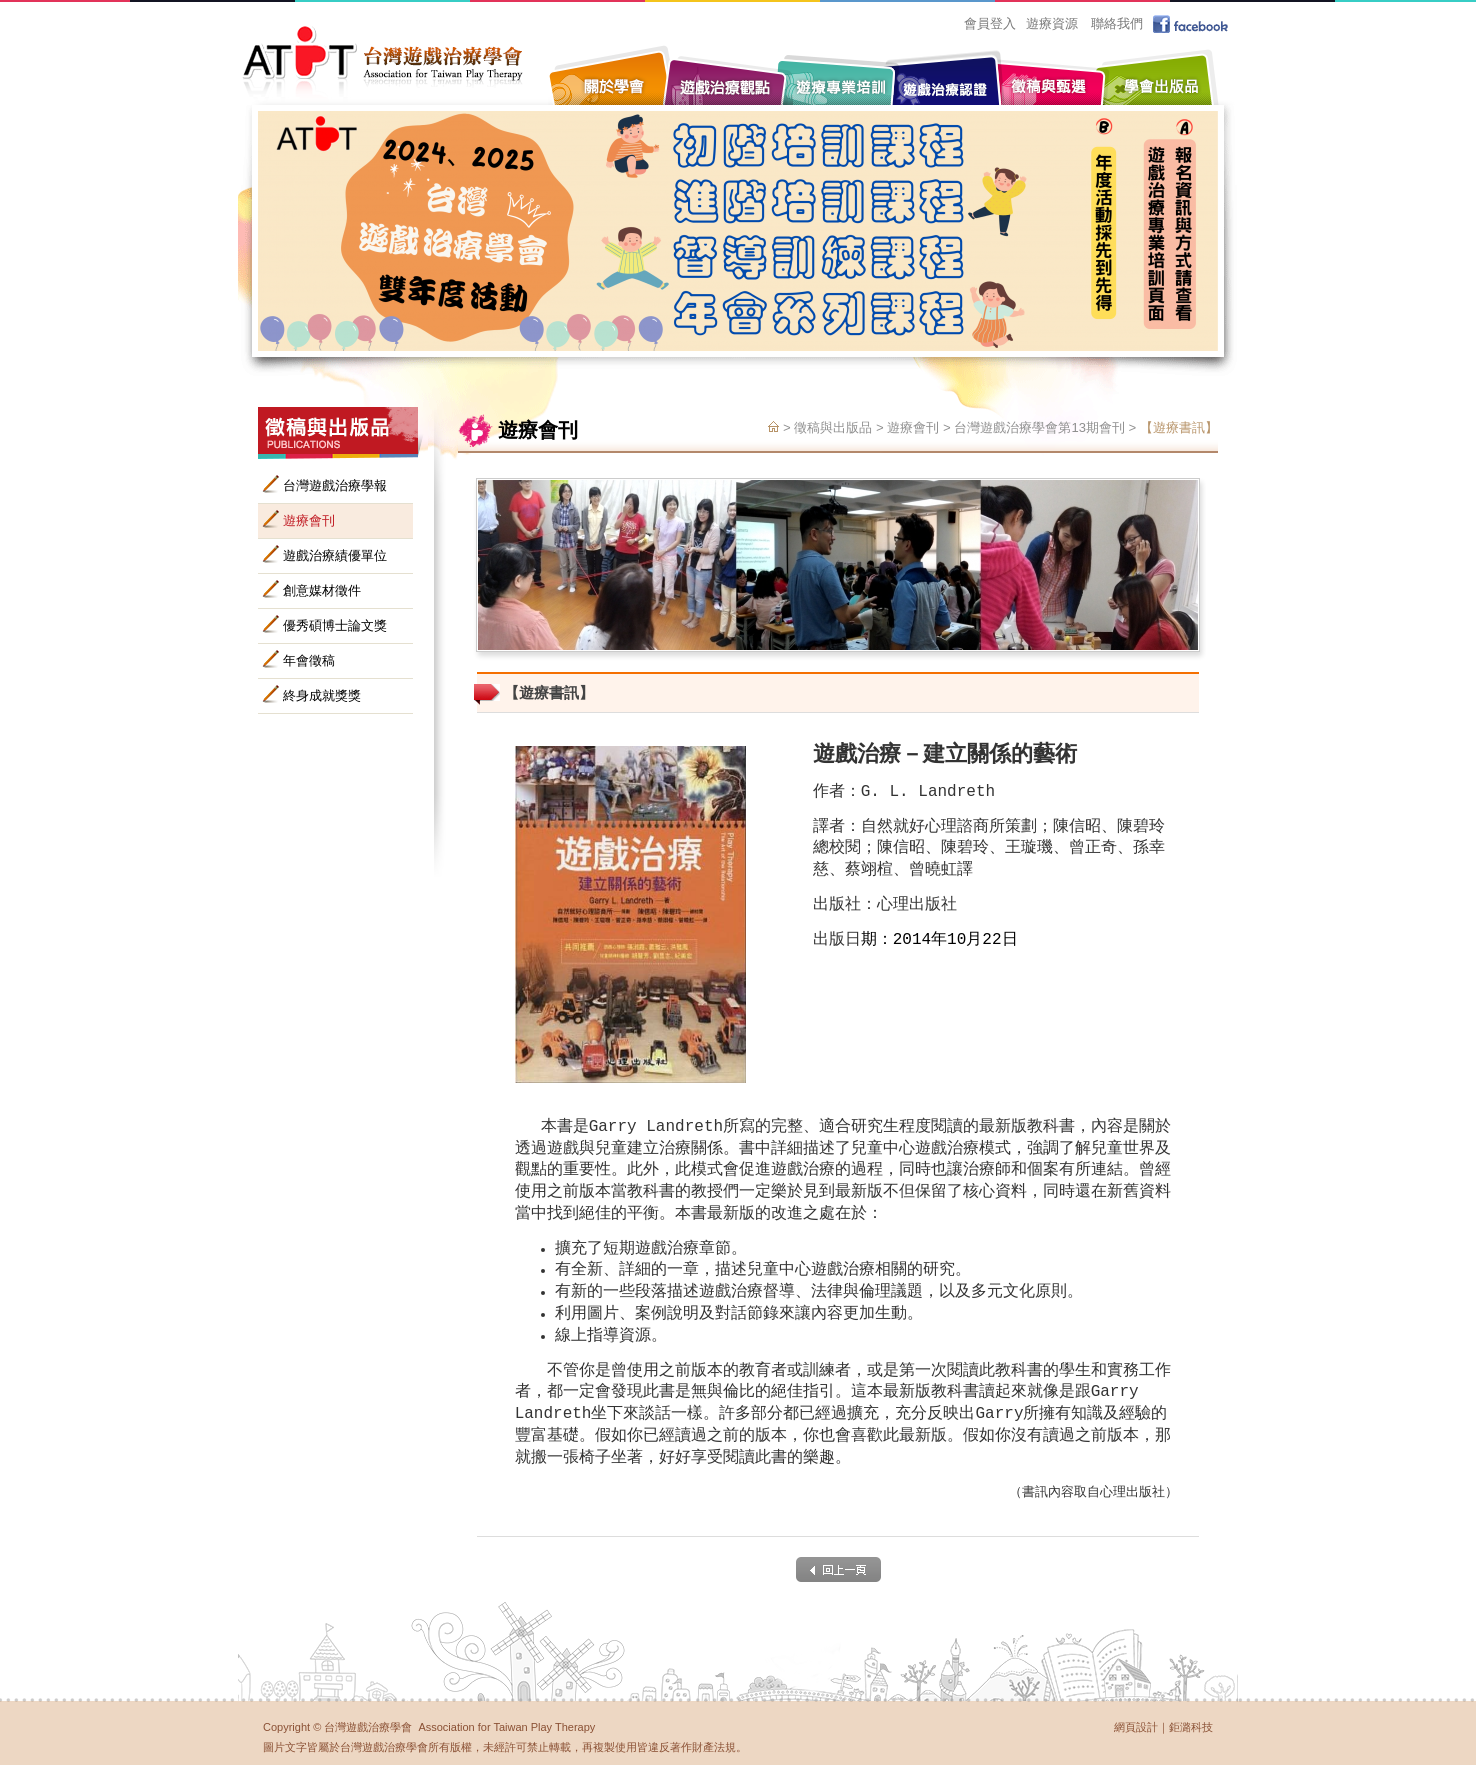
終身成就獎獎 (322, 695)
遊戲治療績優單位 (335, 555)
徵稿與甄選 (1048, 72)
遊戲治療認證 (943, 82)
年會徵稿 (309, 660)
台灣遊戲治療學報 (335, 485)
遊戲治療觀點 (728, 72)
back (838, 1569)
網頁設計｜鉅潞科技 (1163, 1727)
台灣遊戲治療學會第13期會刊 (1039, 428)
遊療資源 (1052, 23)
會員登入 (990, 23)
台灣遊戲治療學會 (383, 62)
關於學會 (613, 72)
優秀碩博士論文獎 (335, 625)
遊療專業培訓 (838, 72)
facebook (1193, 24)
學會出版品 (1158, 72)
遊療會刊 (309, 520)
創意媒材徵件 (322, 590)
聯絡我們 (1117, 23)
